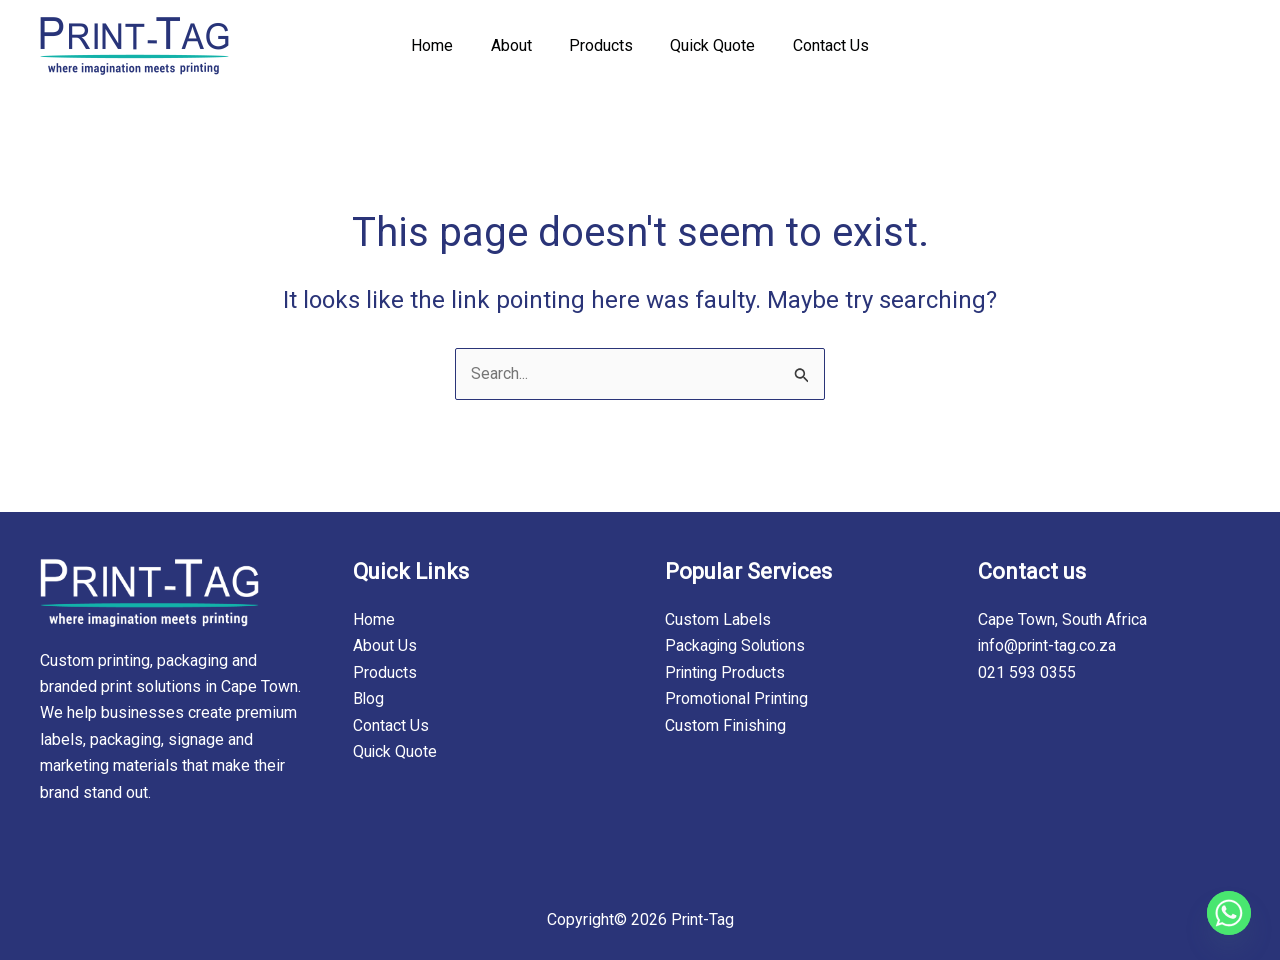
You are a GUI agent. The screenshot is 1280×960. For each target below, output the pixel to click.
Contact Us (820, 45)
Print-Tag (702, 919)
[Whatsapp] (1229, 913)
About (516, 45)
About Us (385, 646)
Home (443, 45)
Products (601, 45)
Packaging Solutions (736, 646)
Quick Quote (707, 45)
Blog (369, 698)
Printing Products (726, 672)
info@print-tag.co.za (1048, 646)
